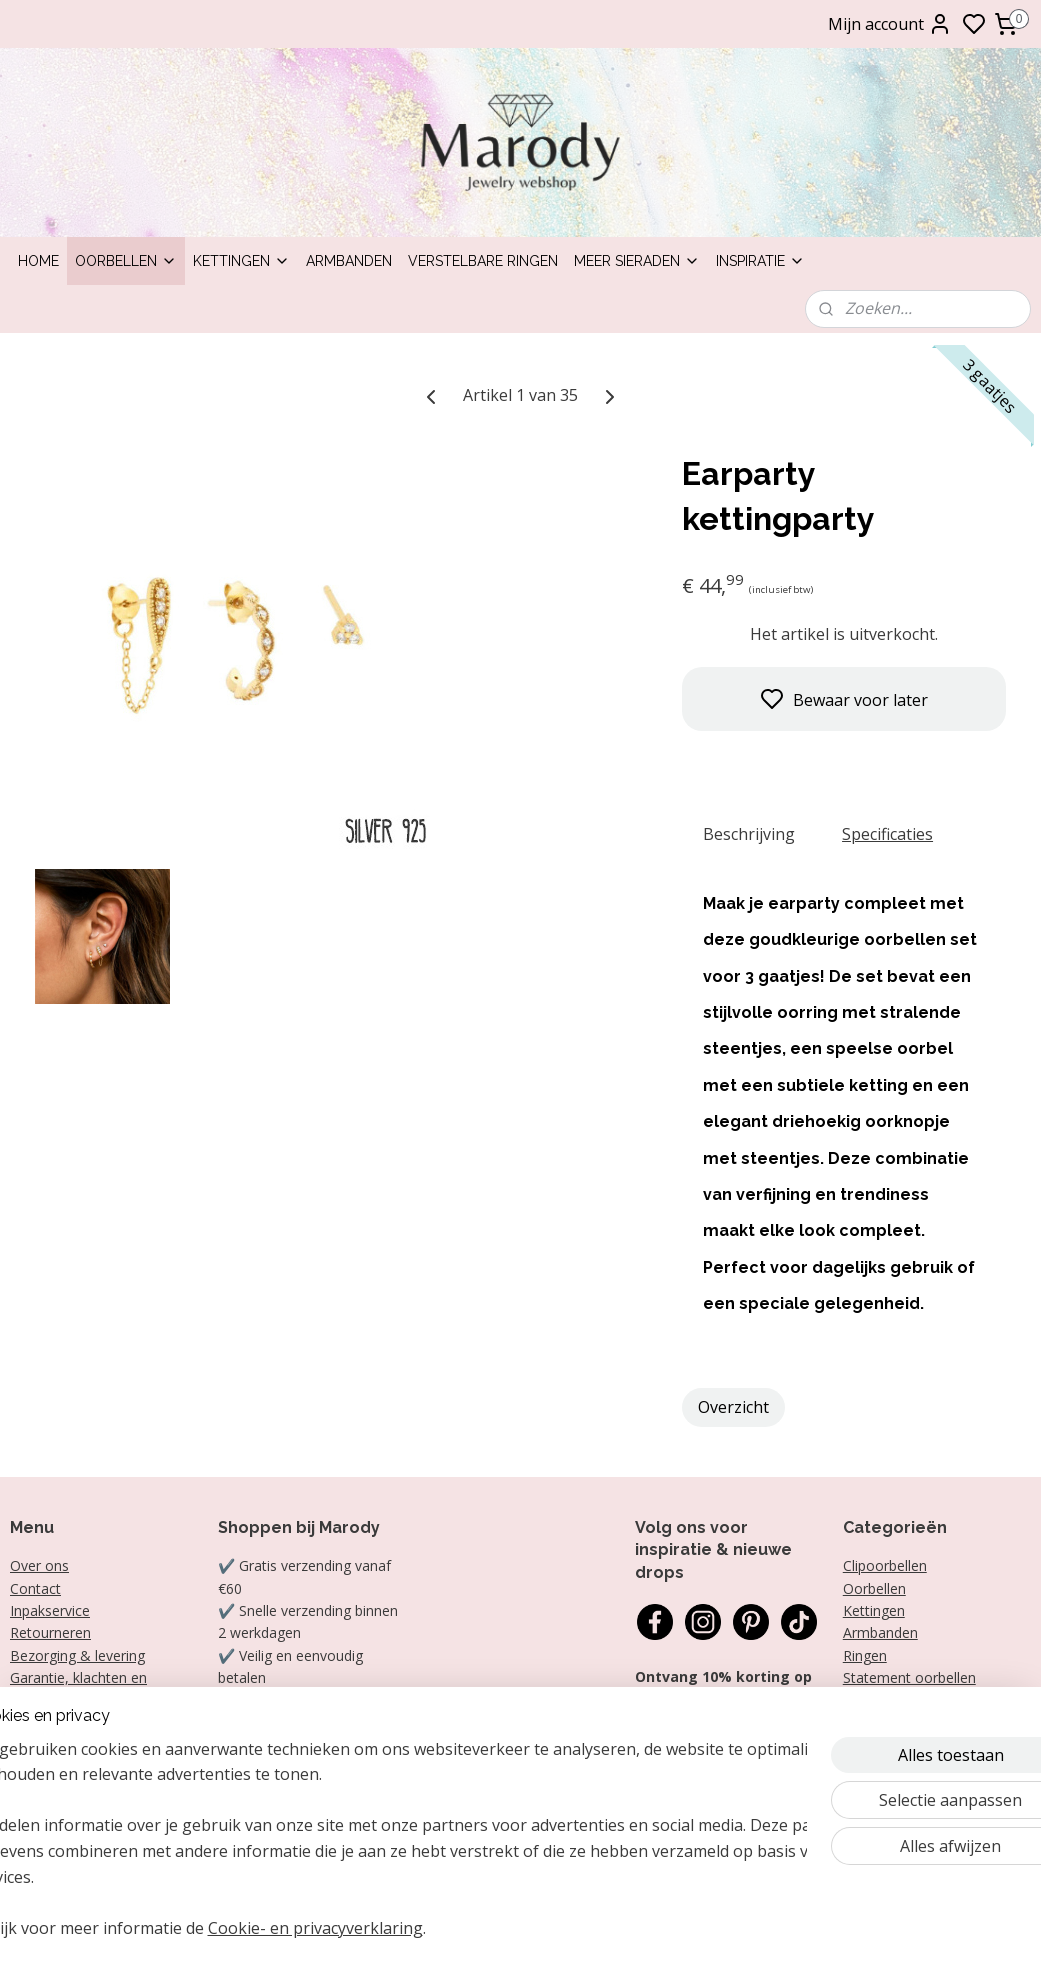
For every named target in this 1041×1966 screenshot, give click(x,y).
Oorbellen (126, 261)
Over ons (39, 1565)
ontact (40, 1588)
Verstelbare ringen (483, 261)
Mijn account (890, 24)
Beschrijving (749, 834)
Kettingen (241, 261)
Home (38, 261)
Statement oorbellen (909, 1677)
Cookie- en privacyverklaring (368, 1928)
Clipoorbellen (885, 1565)
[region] (388, 1851)
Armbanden (349, 261)
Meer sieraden (637, 261)
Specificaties (887, 834)
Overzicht (733, 1407)
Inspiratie (760, 261)
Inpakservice (50, 1610)
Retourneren (50, 1632)
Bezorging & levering (77, 1655)
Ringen (865, 1655)
